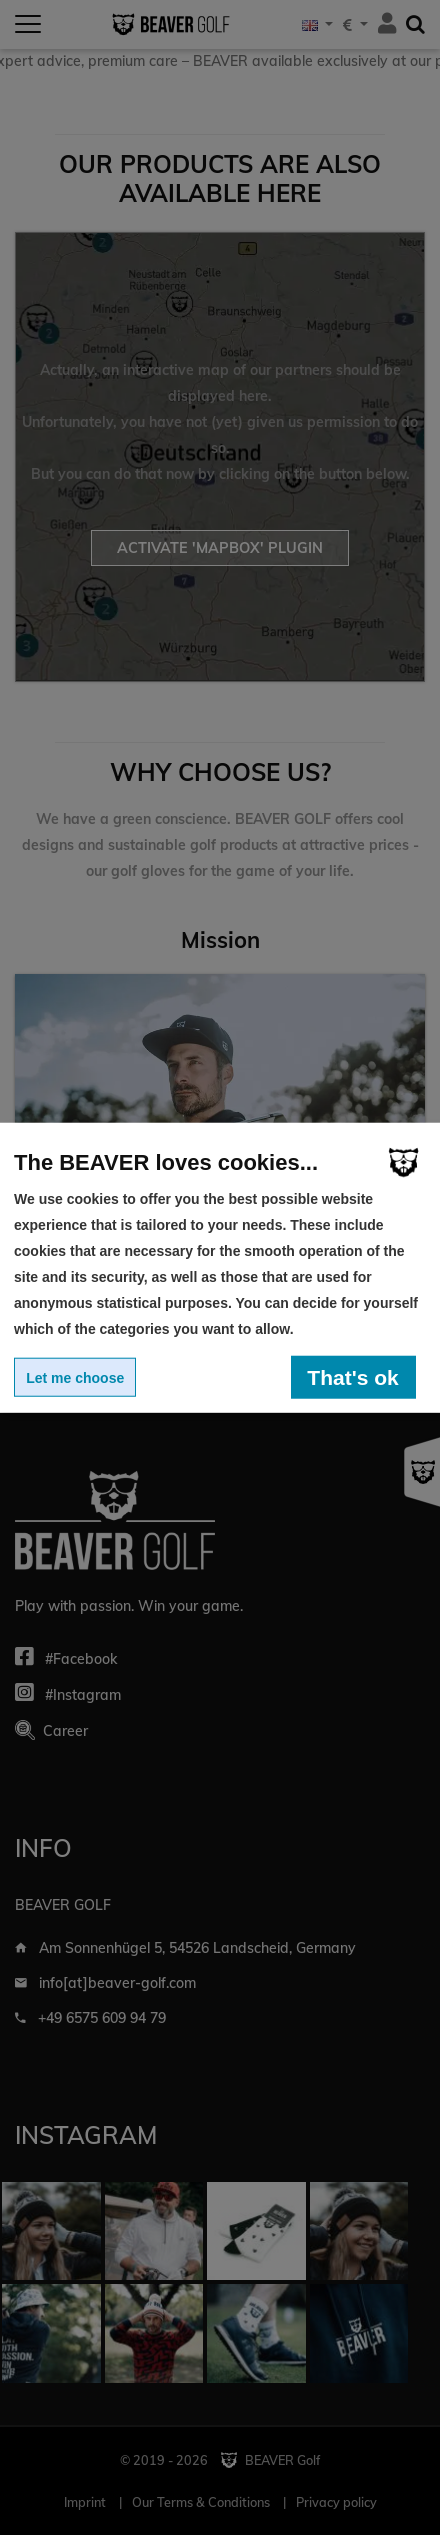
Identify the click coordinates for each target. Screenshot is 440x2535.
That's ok (352, 1376)
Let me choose (75, 1377)
